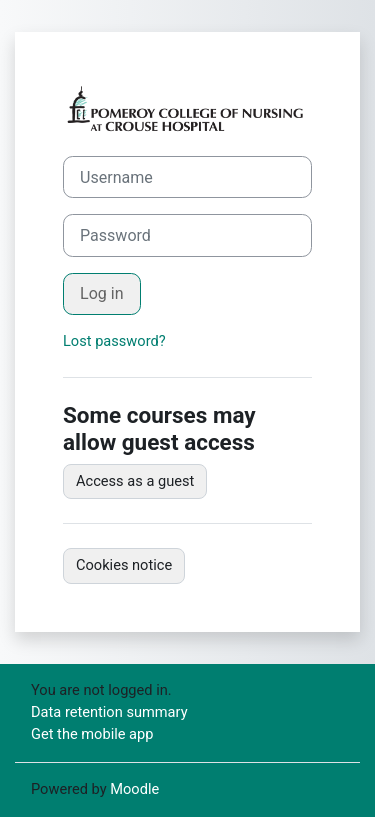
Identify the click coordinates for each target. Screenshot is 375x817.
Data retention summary (109, 712)
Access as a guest (135, 481)
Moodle (134, 789)
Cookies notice (124, 565)
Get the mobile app (92, 734)
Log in (102, 293)
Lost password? (114, 341)
